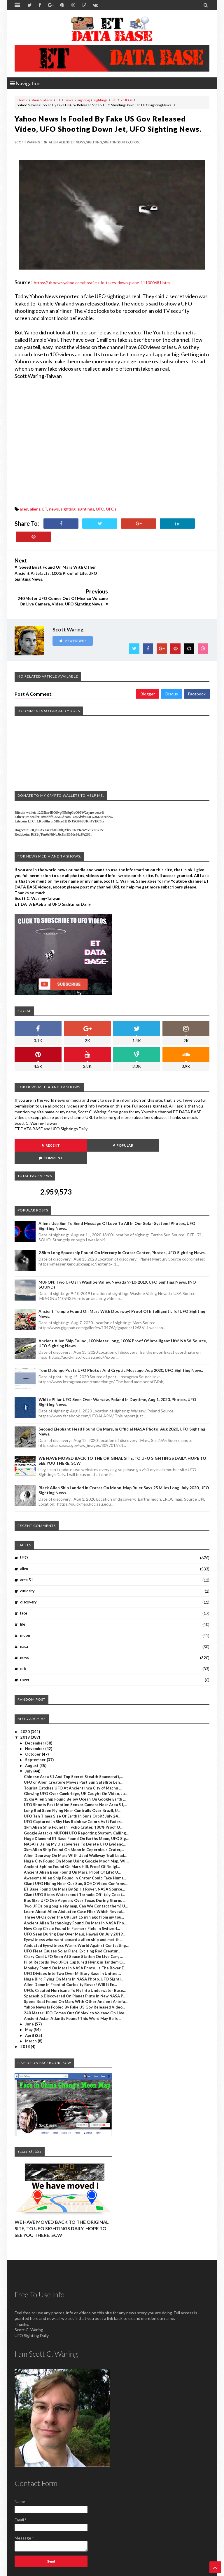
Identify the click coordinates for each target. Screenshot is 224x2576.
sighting (83, 100)
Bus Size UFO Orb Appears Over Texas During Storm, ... (74, 1862)
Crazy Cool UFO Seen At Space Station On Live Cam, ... (73, 1918)
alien (35, 100)
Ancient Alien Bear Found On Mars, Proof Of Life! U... (72, 1834)
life (22, 1586)
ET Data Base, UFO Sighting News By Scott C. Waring (55, 2571)
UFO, (126, 142)
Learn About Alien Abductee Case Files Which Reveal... (74, 1873)
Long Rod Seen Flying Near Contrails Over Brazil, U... (72, 1772)
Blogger (148, 668)
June (30, 1986)
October (33, 1716)
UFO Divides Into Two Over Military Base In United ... (72, 1935)
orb (23, 1631)
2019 (25, 1699)
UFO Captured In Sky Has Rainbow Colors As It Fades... (73, 1783)
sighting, (94, 142)
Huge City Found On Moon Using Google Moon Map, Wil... (76, 1823)
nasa (24, 1608)
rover (24, 1642)
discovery (28, 1564)
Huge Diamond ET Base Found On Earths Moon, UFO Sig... (76, 1800)
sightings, (112, 142)
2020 (25, 1693)
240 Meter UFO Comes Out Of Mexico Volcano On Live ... (76, 1975)
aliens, (64, 142)
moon (25, 1597)
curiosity (27, 1553)
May (29, 1991)
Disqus (171, 668)
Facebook (197, 668)
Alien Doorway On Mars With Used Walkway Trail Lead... (75, 1817)
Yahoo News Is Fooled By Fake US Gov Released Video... (74, 1969)
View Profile (72, 615)
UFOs (128, 100)
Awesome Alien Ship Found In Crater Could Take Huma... (75, 1840)
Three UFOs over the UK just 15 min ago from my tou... (74, 1879)
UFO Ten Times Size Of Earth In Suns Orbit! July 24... (72, 1778)
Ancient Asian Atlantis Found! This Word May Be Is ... (72, 1980)
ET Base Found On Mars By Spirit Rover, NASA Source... (74, 1851)
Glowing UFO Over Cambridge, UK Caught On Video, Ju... (75, 1755)
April (30, 1997)
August (32, 1727)
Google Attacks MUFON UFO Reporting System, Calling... (76, 1795)
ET (59, 100)
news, (81, 142)
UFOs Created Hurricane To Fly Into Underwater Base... (75, 1952)
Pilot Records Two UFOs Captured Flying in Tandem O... (74, 1924)
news (69, 100)
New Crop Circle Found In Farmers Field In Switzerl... (72, 1890)
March (31, 2003)
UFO (115, 100)
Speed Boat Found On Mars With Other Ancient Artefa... (75, 1963)
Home (22, 100)
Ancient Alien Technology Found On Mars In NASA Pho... (75, 1885)
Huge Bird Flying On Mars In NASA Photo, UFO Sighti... (73, 1941)
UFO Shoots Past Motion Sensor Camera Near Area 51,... (75, 1766)
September (36, 1721)
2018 (25, 2008)
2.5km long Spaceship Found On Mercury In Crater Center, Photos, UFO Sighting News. (122, 1214)
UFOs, (134, 142)
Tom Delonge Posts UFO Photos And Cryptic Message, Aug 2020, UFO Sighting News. (120, 1332)
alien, (53, 142)
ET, (73, 142)
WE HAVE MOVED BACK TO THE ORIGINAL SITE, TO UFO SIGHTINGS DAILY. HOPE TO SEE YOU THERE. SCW (62, 2190)
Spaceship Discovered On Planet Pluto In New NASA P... (74, 1958)
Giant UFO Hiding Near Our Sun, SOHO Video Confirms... (75, 1845)
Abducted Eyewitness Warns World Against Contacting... (76, 1907)
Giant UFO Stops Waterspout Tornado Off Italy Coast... (74, 1856)
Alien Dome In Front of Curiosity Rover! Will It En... (70, 1946)
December (35, 1705)
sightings (101, 100)
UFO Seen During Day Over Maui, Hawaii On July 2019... (74, 1896)
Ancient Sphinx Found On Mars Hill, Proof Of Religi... (72, 1828)
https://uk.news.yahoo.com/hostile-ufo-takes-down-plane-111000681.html (102, 282)
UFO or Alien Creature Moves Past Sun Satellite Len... (73, 1744)
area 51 (26, 1542)
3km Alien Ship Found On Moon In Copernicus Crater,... (74, 1811)
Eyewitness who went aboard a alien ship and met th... (73, 1901)
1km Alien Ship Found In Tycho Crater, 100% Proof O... (73, 1789)
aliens (47, 100)
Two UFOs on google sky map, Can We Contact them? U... (76, 1868)
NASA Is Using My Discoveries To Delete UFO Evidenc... (75, 1806)
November (35, 1710)
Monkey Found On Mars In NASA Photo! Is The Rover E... (75, 1930)
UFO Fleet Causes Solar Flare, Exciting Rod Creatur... (72, 1913)
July (29, 1733)
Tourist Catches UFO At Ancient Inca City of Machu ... (73, 1750)
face (23, 1575)
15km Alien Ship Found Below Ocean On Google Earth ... (75, 1761)
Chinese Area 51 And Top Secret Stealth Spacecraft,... (73, 1738)
